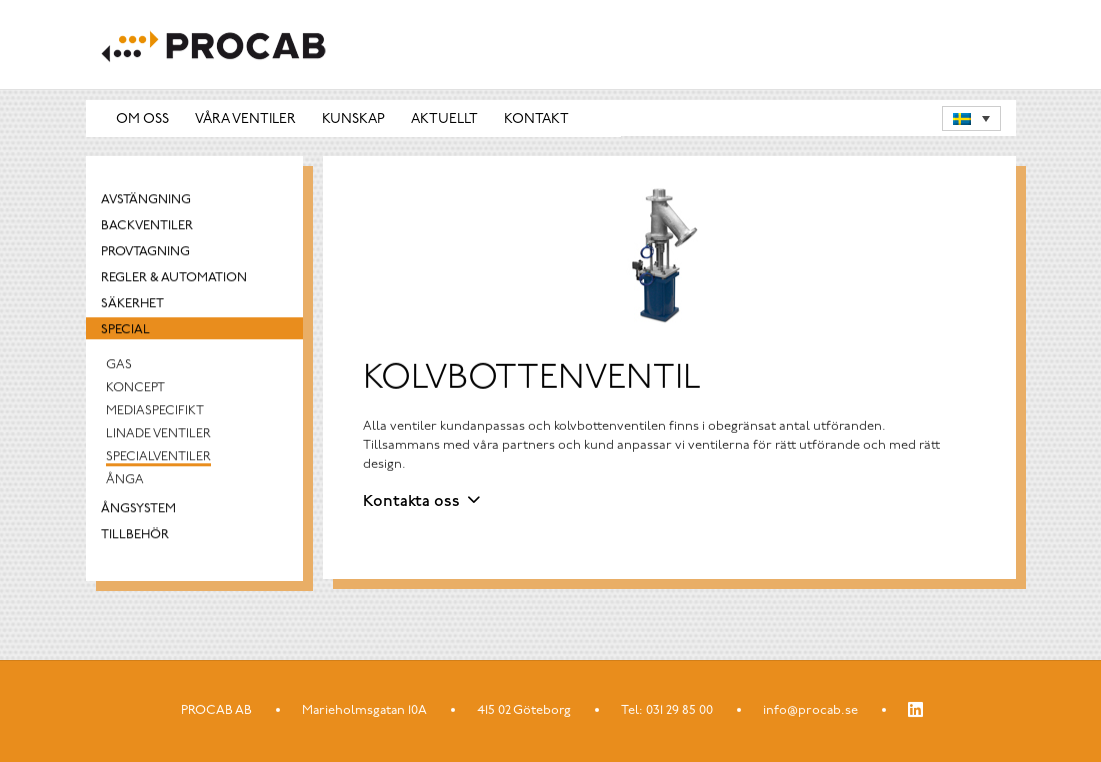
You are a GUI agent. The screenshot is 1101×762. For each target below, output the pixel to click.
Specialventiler (158, 459)
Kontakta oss (411, 502)
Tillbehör (135, 537)
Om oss (142, 119)
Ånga (125, 482)
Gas (119, 367)
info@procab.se (810, 710)
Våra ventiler (245, 119)
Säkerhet (132, 306)
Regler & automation (174, 280)
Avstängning (146, 202)
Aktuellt (444, 119)
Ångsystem (138, 511)
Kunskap (353, 119)
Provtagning (145, 254)
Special (125, 332)
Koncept (135, 390)
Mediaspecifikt (155, 413)
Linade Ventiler (158, 436)
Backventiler (147, 228)
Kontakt (536, 119)
